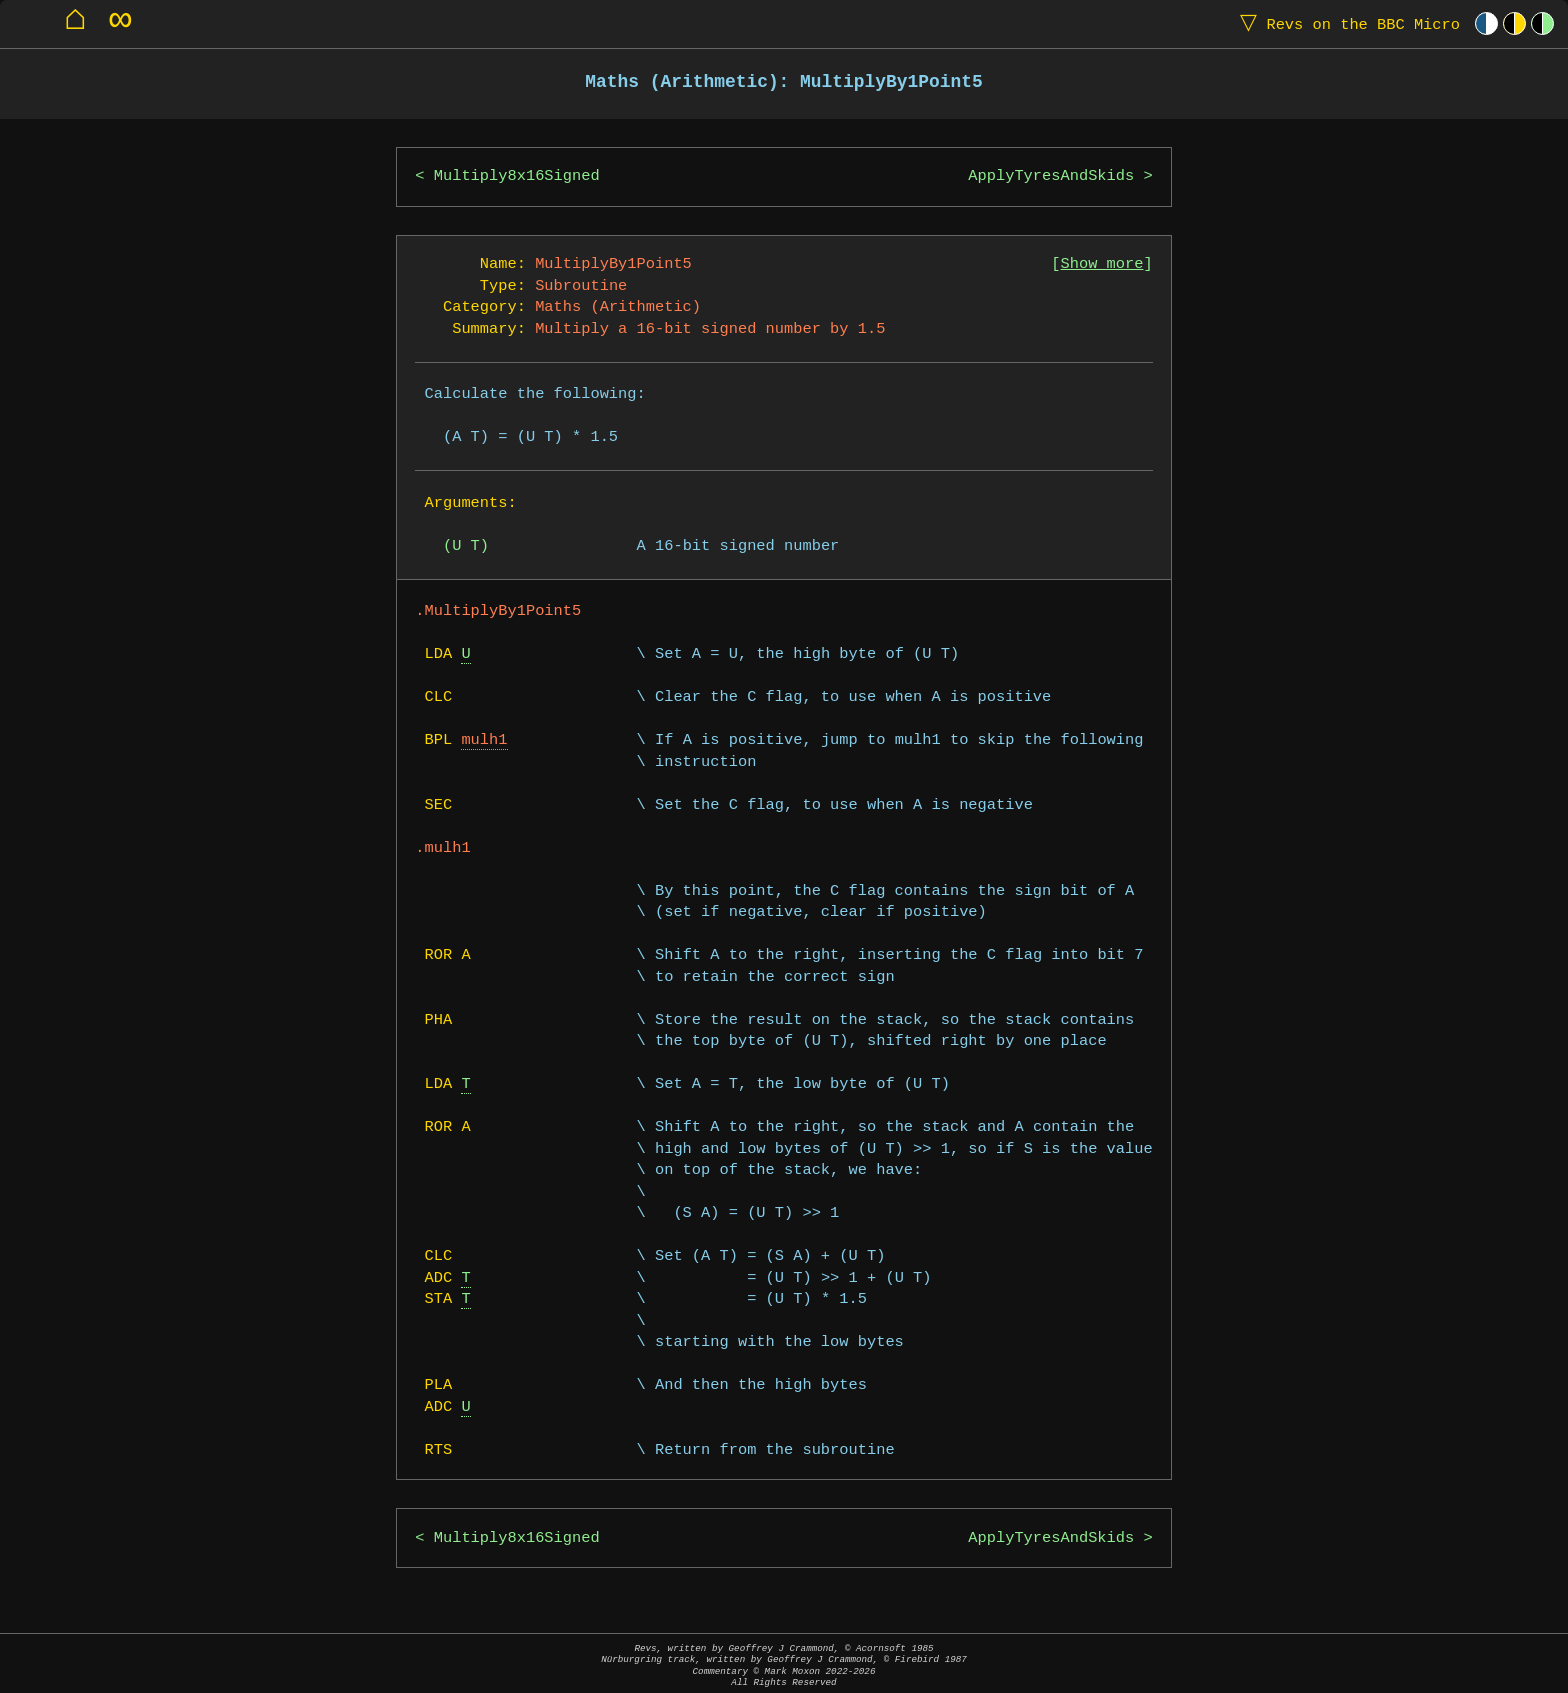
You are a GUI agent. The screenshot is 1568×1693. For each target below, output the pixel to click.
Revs (1345, 23)
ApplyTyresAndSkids (1051, 176)
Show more (1102, 264)
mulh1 (484, 740)
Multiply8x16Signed (517, 176)
